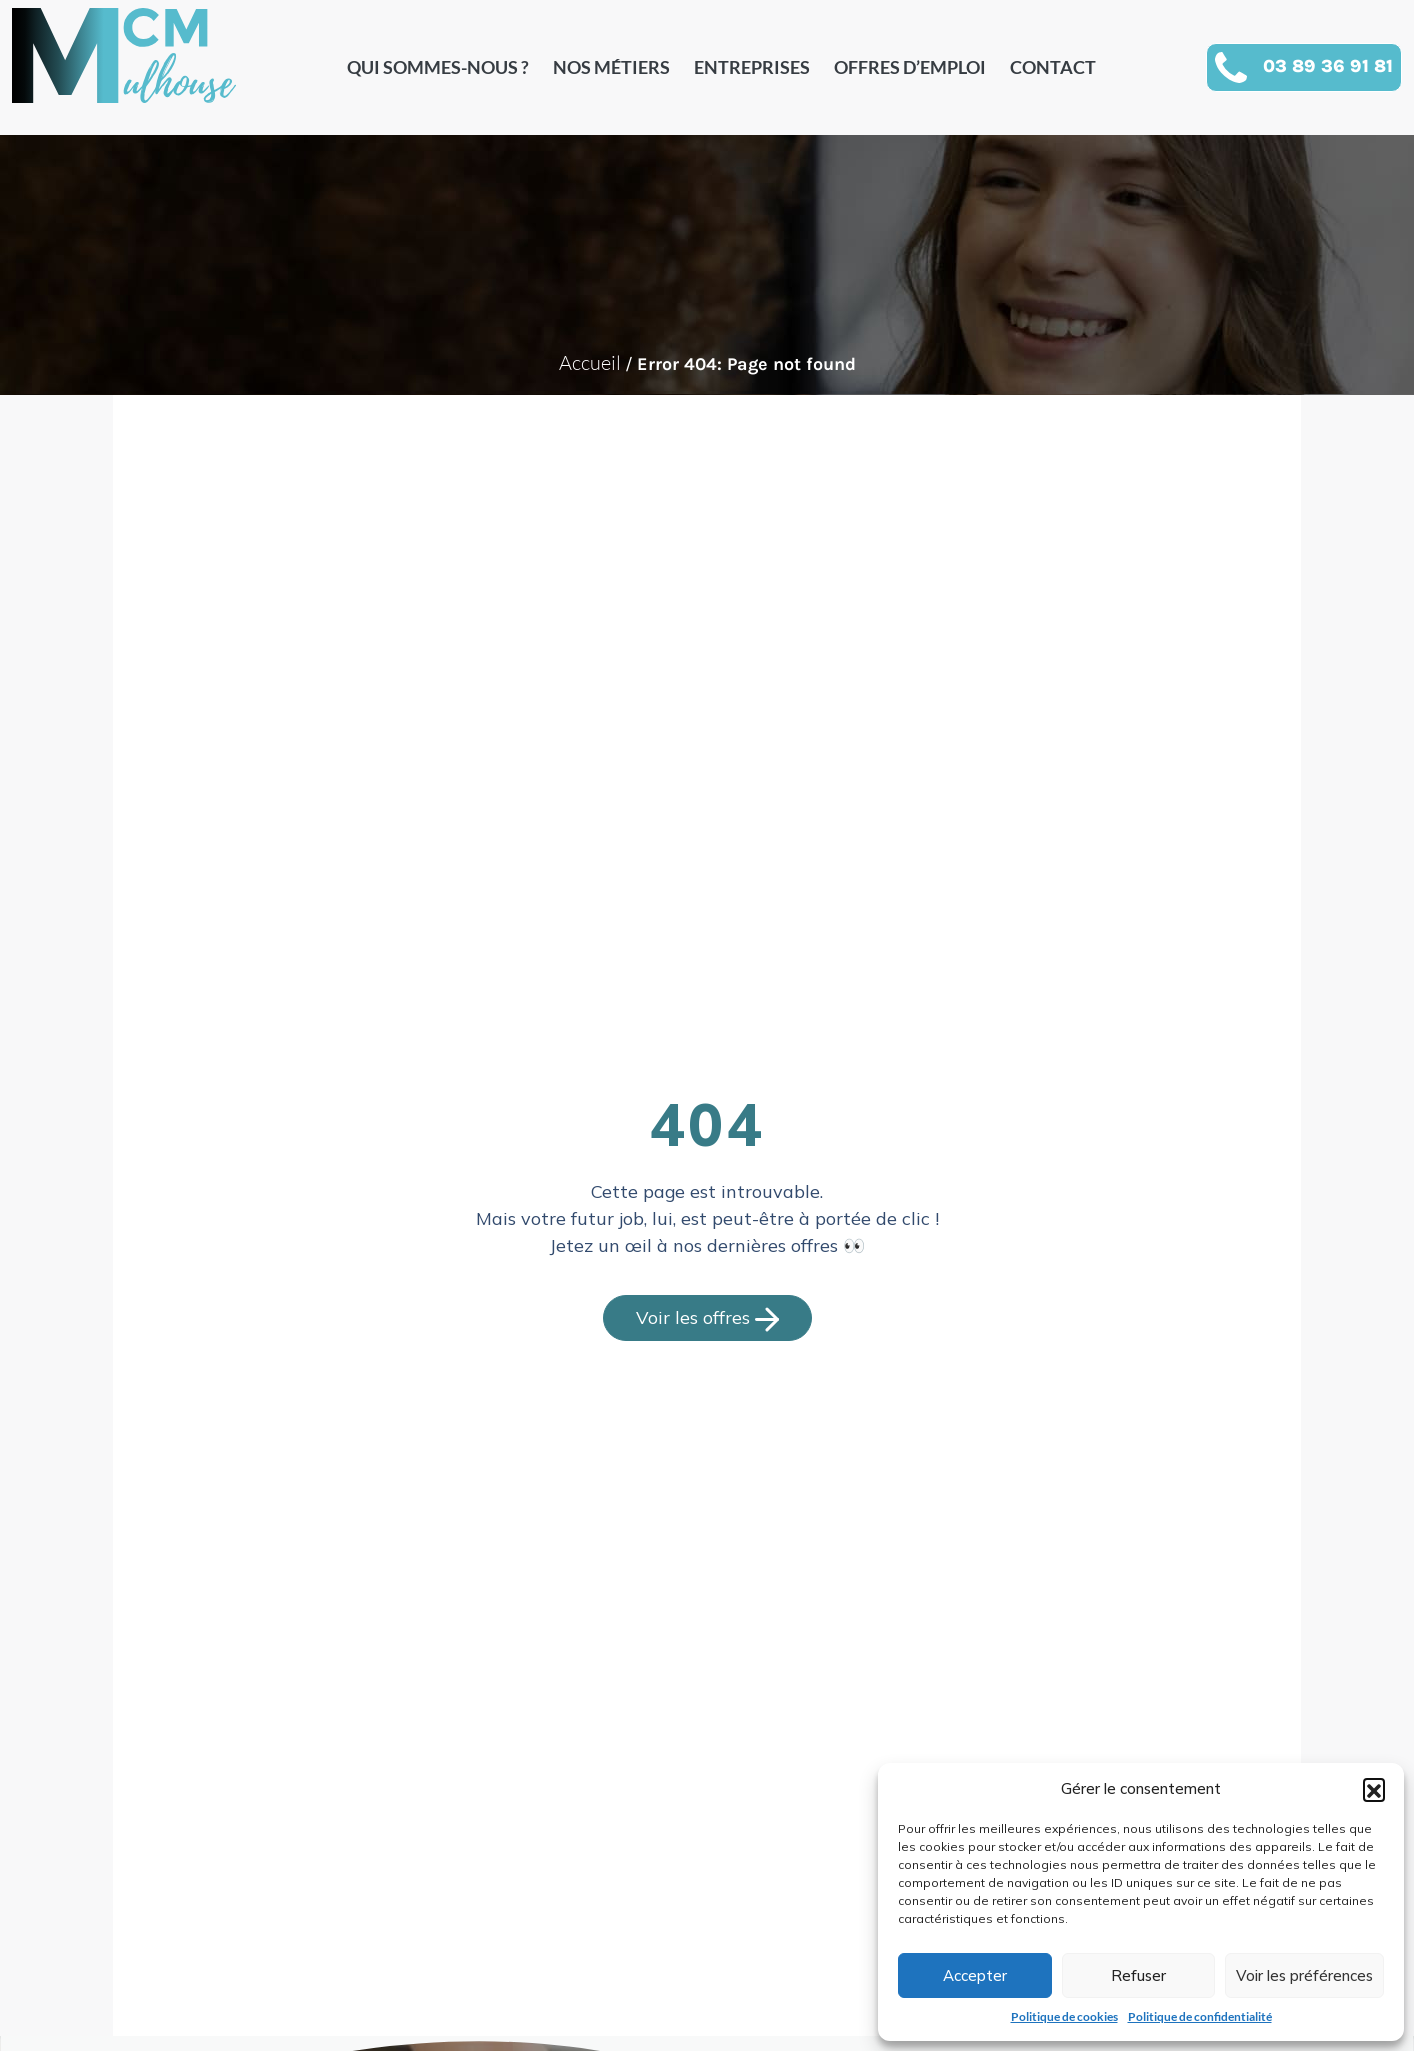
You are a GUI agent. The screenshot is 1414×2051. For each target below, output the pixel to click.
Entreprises (752, 67)
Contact (1053, 67)
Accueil (590, 362)
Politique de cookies (1064, 2016)
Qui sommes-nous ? (438, 67)
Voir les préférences (1304, 1975)
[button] (1374, 1789)
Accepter (975, 1975)
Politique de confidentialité (1200, 2016)
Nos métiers (611, 67)
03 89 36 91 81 (1328, 66)
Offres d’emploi (910, 67)
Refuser (1138, 1975)
